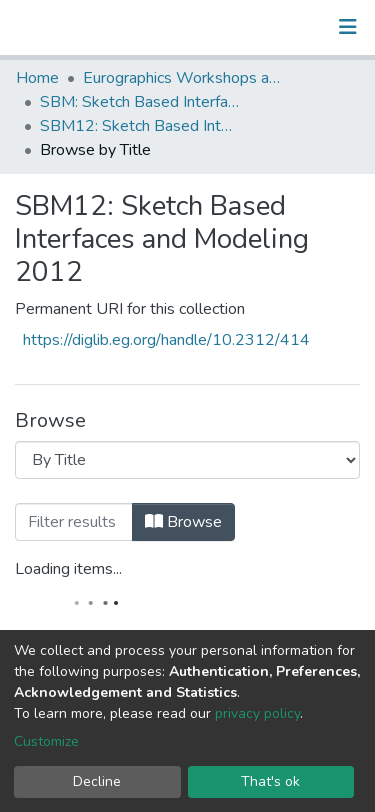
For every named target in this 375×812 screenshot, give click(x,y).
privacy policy (257, 713)
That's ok (270, 781)
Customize (46, 741)
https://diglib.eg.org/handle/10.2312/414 (166, 340)
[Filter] (74, 522)
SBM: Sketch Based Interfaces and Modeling (140, 102)
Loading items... (68, 569)
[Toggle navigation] (348, 27)
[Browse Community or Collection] (187, 460)
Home (37, 78)
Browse (183, 522)
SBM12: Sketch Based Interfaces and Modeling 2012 (140, 126)
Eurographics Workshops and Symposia (183, 78)
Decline (97, 781)
